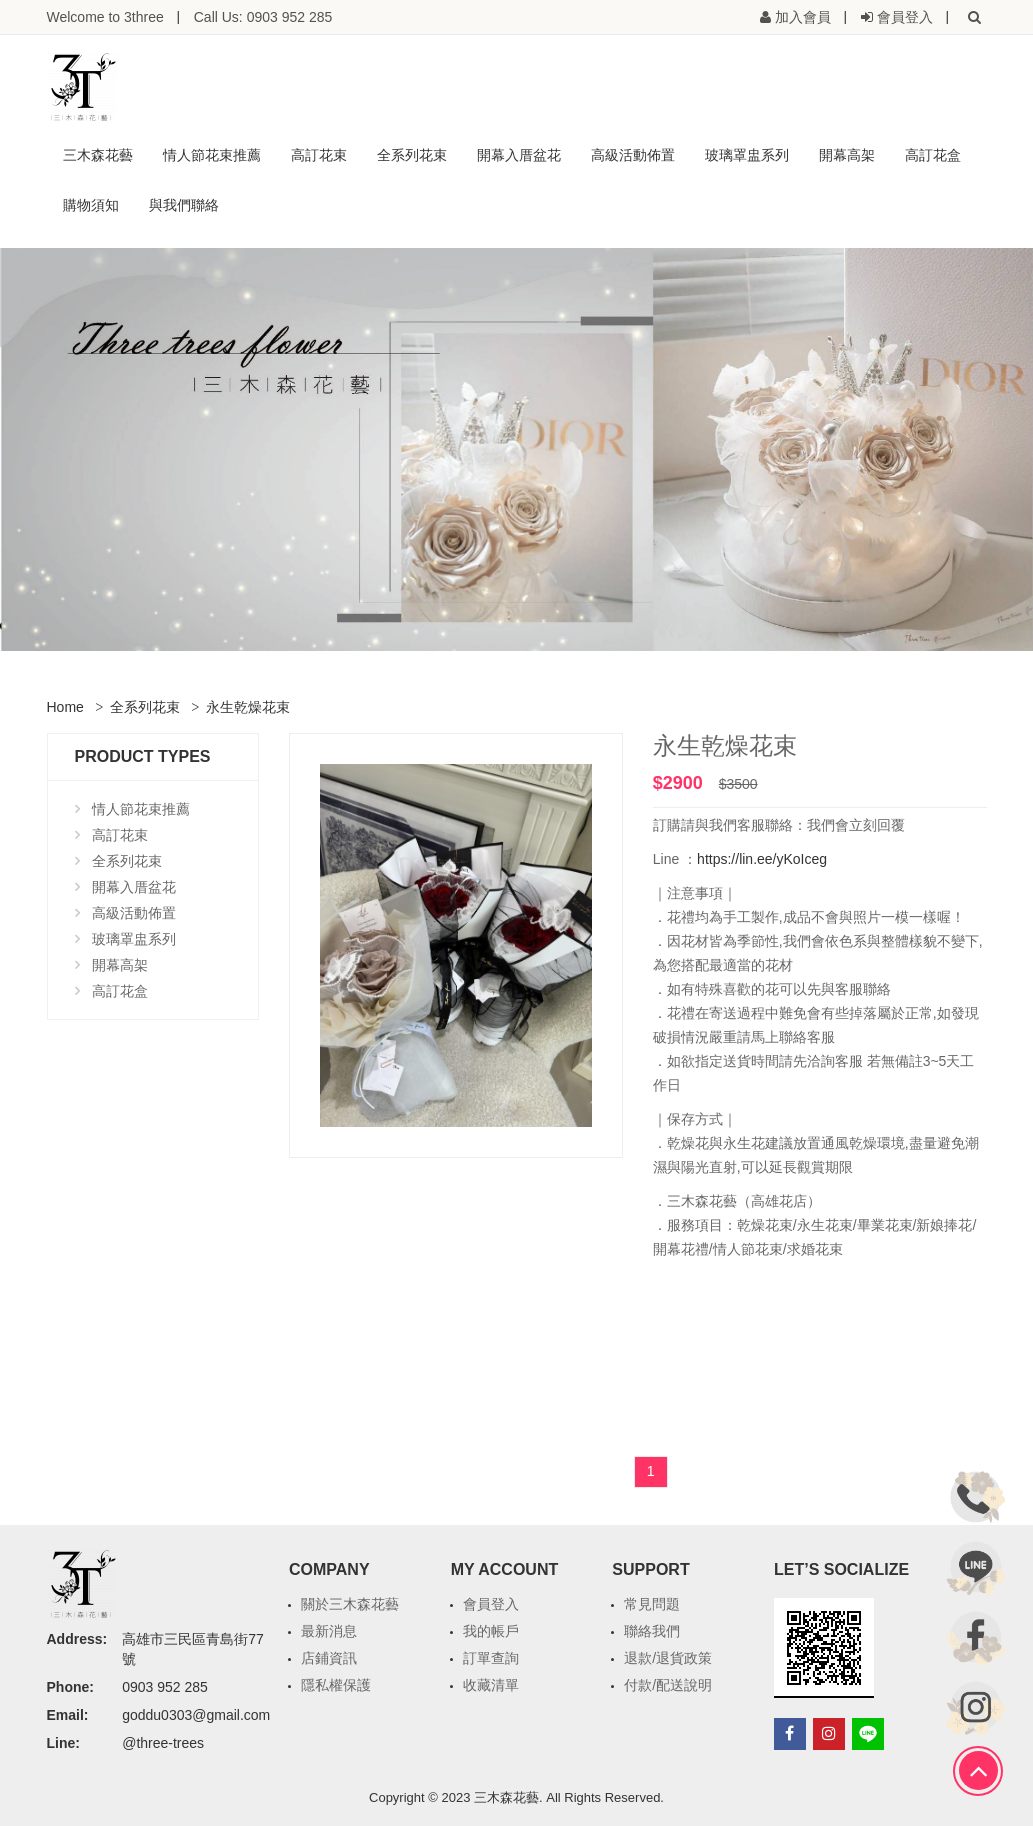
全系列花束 (412, 155)
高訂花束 (319, 155)
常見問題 (652, 1604)
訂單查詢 (491, 1658)
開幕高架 (847, 155)
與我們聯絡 (184, 205)
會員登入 (491, 1604)
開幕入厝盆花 (519, 155)
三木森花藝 (98, 155)
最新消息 (329, 1631)
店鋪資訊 (329, 1658)
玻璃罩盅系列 (747, 155)
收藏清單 (491, 1685)
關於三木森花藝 (350, 1604)
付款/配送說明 (668, 1685)
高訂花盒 (933, 155)
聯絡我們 (652, 1631)
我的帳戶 (491, 1631)
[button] (975, 17)
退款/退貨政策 (668, 1658)
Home (65, 707)
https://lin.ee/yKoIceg (762, 859)
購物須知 (91, 205)
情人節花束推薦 (212, 155)
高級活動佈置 (633, 155)
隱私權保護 (336, 1685)
